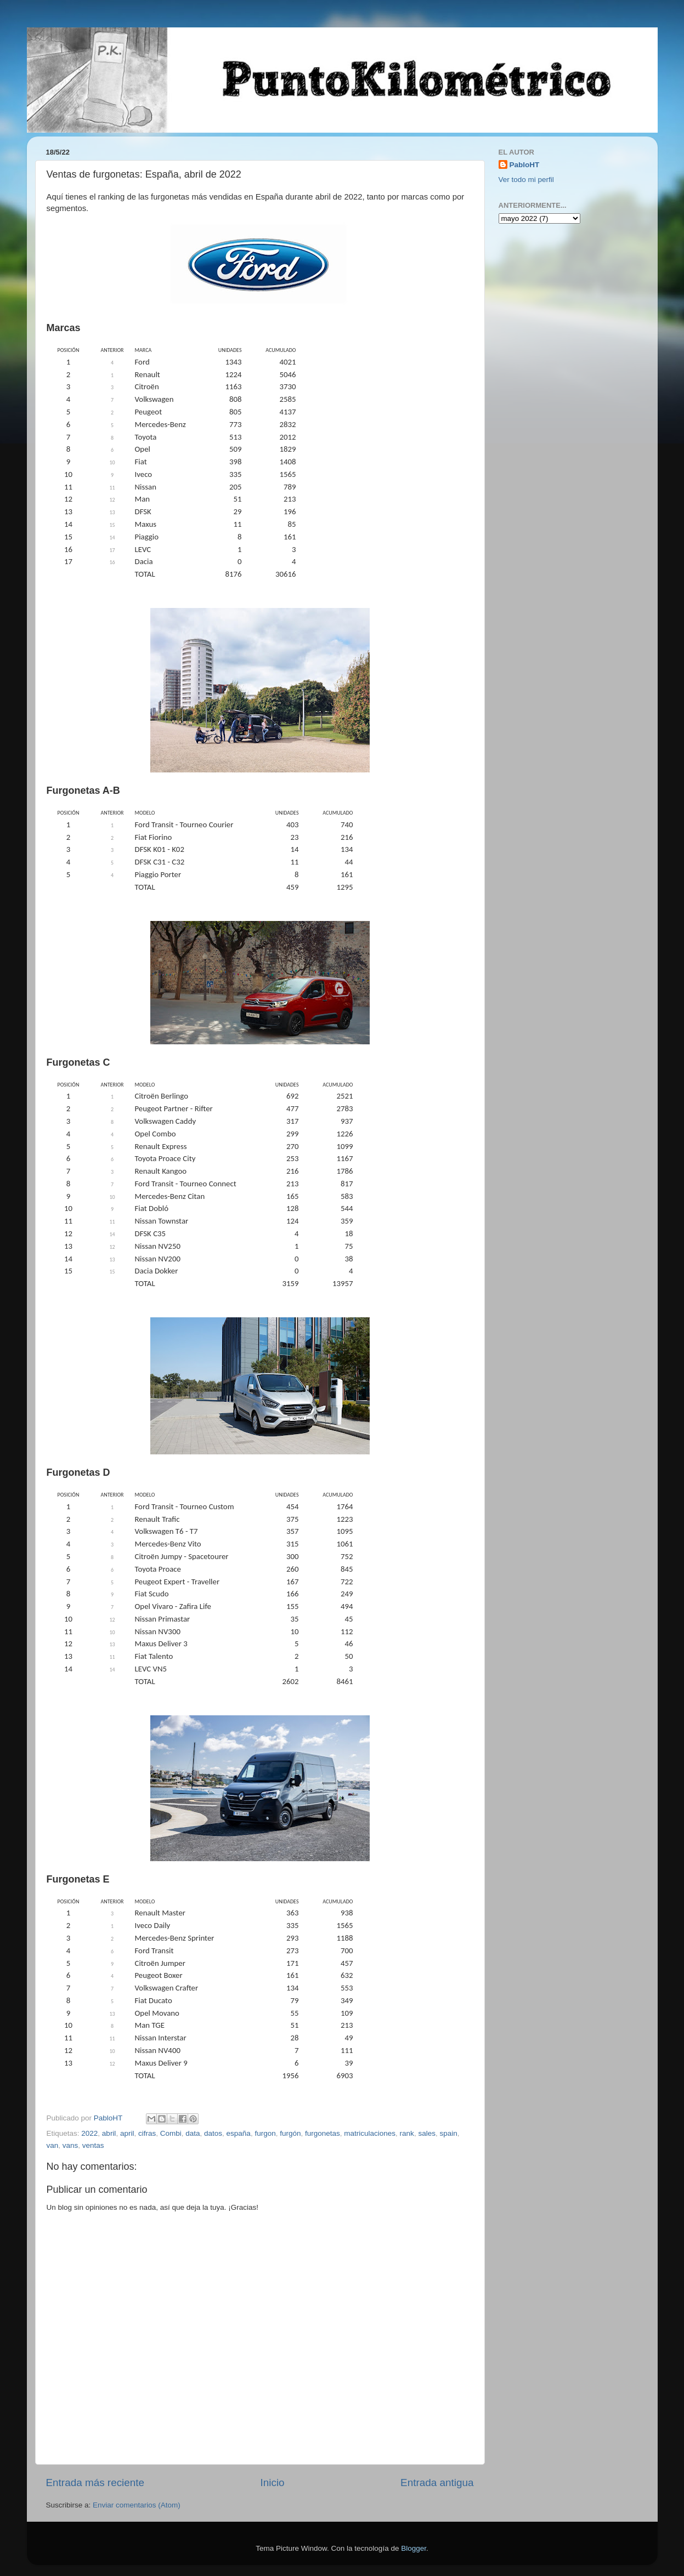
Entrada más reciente (95, 2482)
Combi (171, 2133)
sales (427, 2133)
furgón (290, 2133)
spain (448, 2133)
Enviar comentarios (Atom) (136, 2505)
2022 (89, 2133)
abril (109, 2133)
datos (213, 2133)
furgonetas (322, 2133)
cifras (147, 2133)
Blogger (413, 2548)
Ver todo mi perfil (526, 179)
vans (70, 2145)
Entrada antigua (436, 2482)
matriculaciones (369, 2133)
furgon (265, 2133)
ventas (93, 2145)
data (192, 2133)
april (127, 2133)
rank (407, 2133)
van (53, 2145)
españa (239, 2133)
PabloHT (525, 165)
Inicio (273, 2482)
